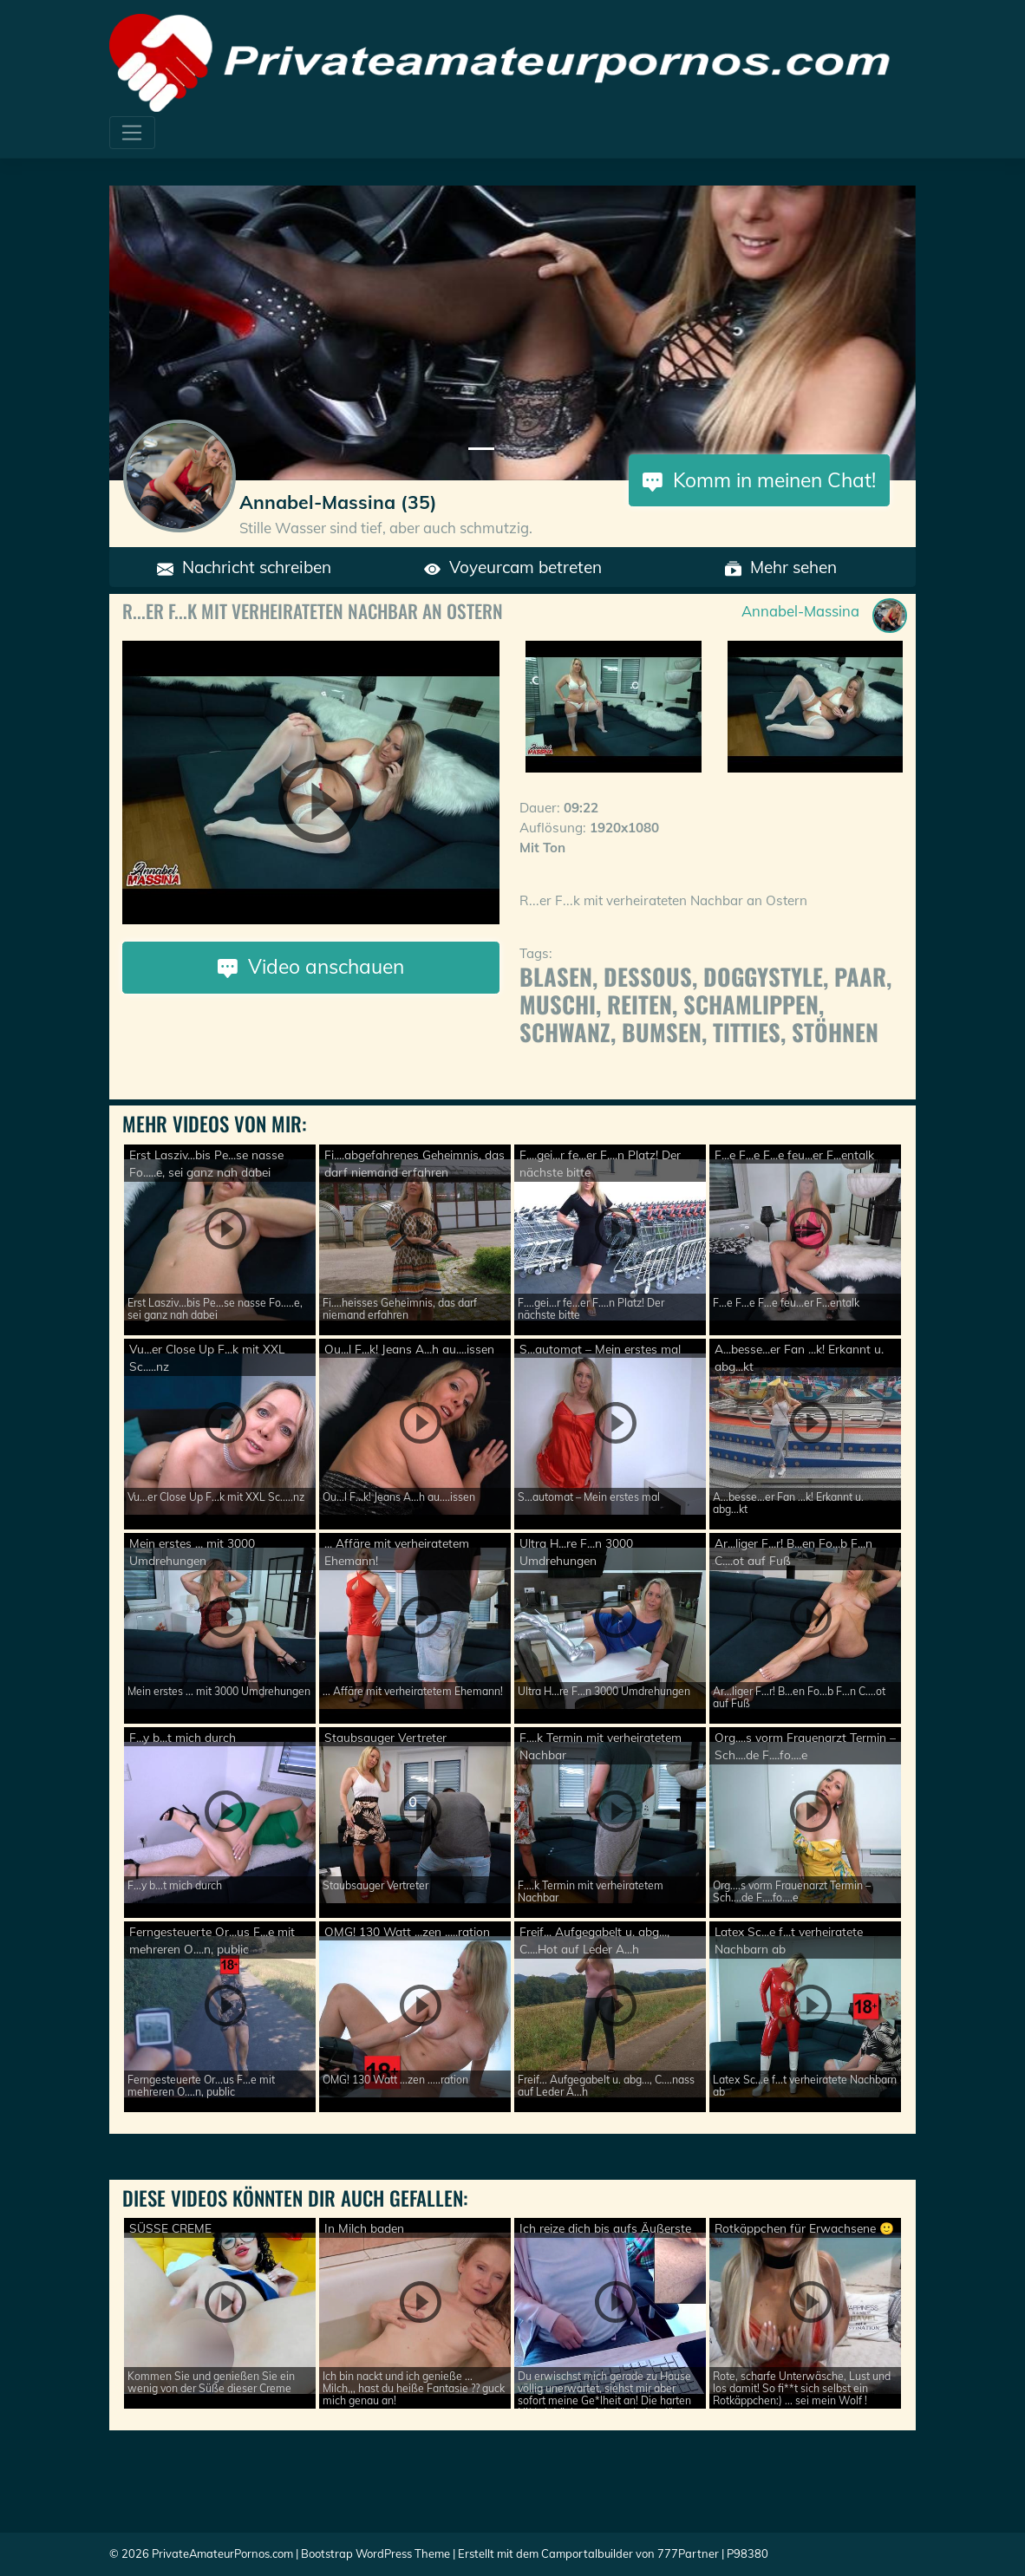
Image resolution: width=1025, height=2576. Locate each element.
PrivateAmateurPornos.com (222, 2553)
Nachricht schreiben (244, 567)
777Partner (688, 2553)
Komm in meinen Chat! (759, 479)
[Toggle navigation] (132, 132)
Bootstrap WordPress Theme (375, 2553)
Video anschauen (311, 966)
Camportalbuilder (587, 2553)
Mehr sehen (781, 567)
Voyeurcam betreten (513, 567)
